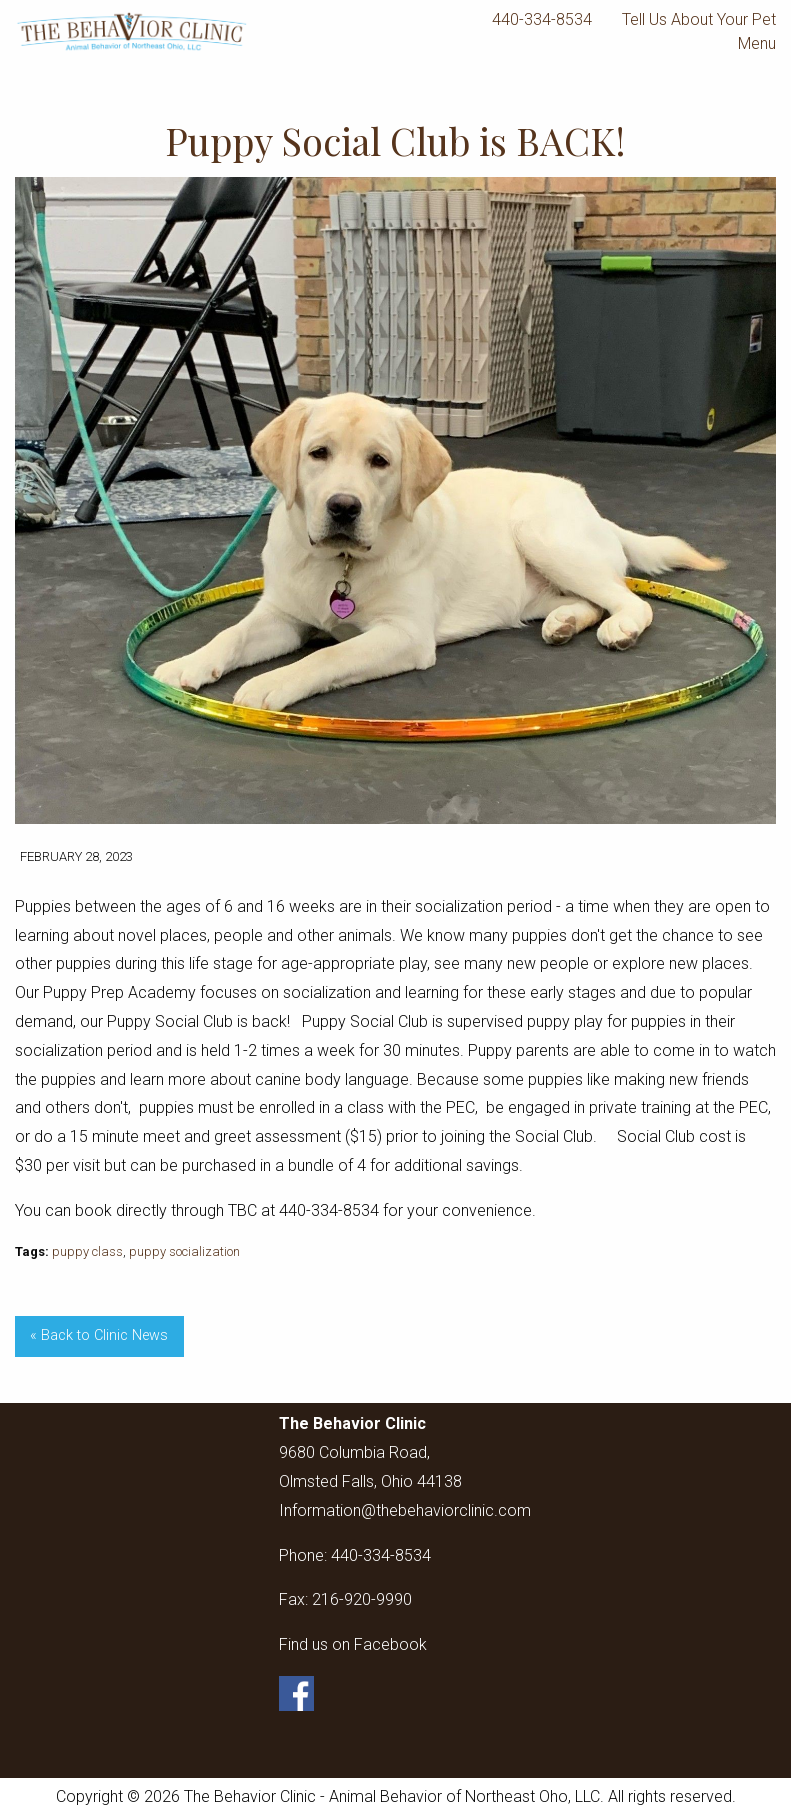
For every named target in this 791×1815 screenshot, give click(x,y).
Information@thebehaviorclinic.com (405, 1510)
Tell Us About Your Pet (699, 19)
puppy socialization (184, 1251)
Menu (747, 44)
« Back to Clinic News (99, 1335)
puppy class (87, 1251)
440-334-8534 (542, 19)
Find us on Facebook (353, 1644)
